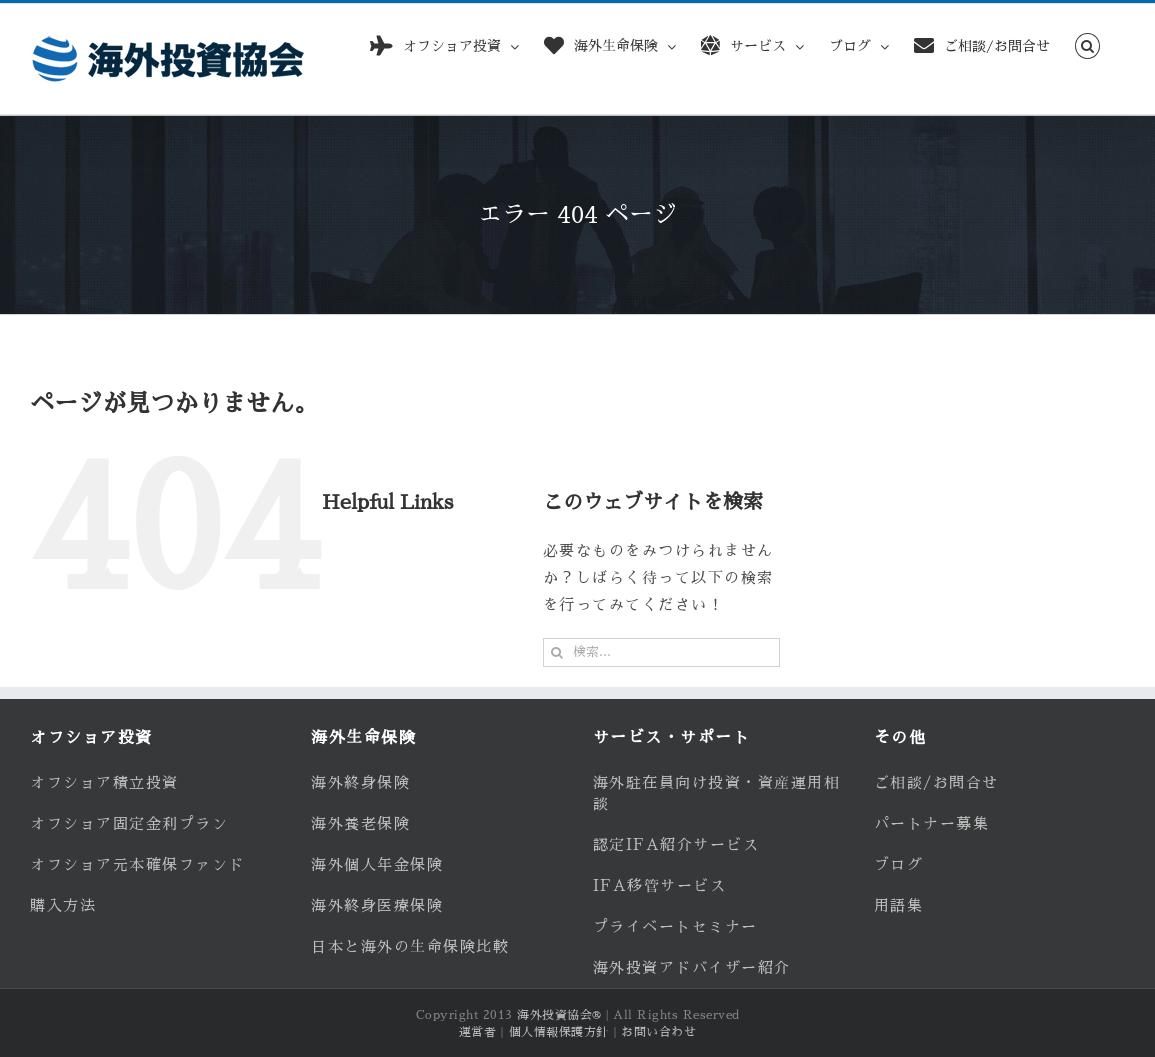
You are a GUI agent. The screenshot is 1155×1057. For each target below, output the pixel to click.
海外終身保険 (360, 782)
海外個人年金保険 (377, 864)
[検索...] (661, 652)
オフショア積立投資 (104, 782)
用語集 (899, 905)
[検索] (557, 652)
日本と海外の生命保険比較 (410, 946)
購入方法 (63, 905)
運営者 (478, 1032)
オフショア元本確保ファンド (137, 864)
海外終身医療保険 (377, 905)
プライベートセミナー (675, 926)
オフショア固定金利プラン (129, 823)
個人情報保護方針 (559, 1032)
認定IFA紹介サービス (676, 844)
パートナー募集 (932, 823)
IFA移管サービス (660, 885)
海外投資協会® (559, 1015)
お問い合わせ (658, 1032)
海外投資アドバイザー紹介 (692, 967)
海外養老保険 (360, 823)
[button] (1087, 42)
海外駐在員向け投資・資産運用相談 (717, 793)
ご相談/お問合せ (936, 782)
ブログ (899, 864)
